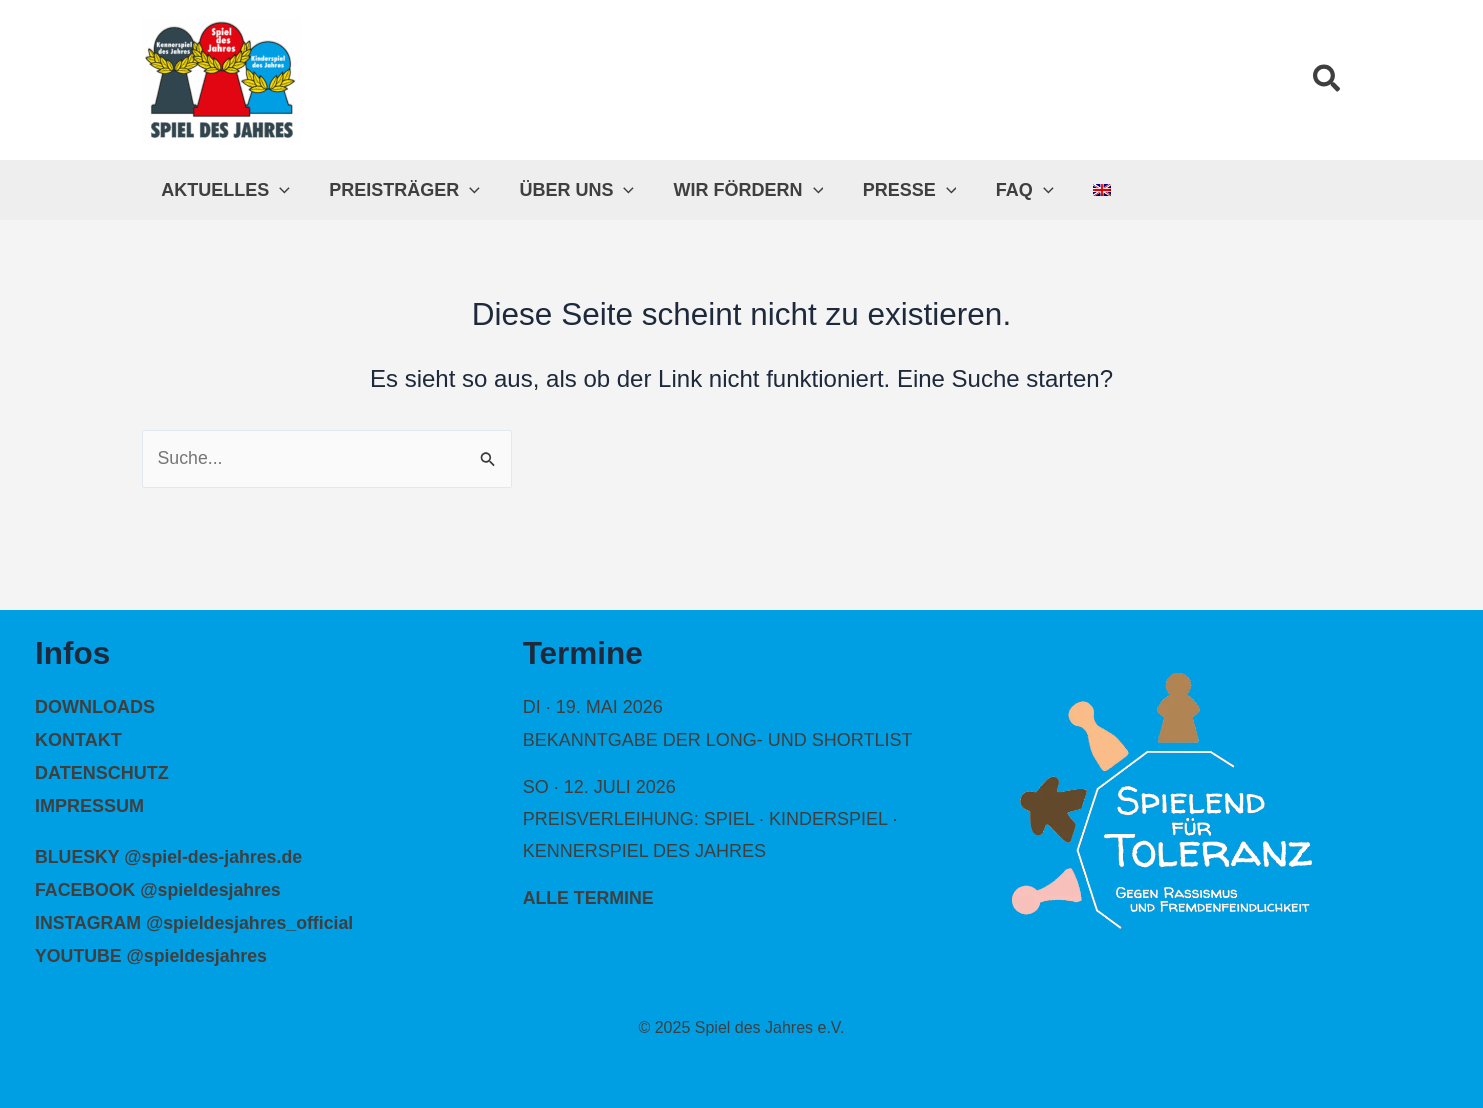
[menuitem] (1080, 190)
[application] (278, 190)
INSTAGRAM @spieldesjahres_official (196, 920)
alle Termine (589, 899)
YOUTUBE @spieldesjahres (153, 953)
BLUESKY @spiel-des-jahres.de (170, 855)
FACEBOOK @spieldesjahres (160, 888)
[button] (1327, 80)
